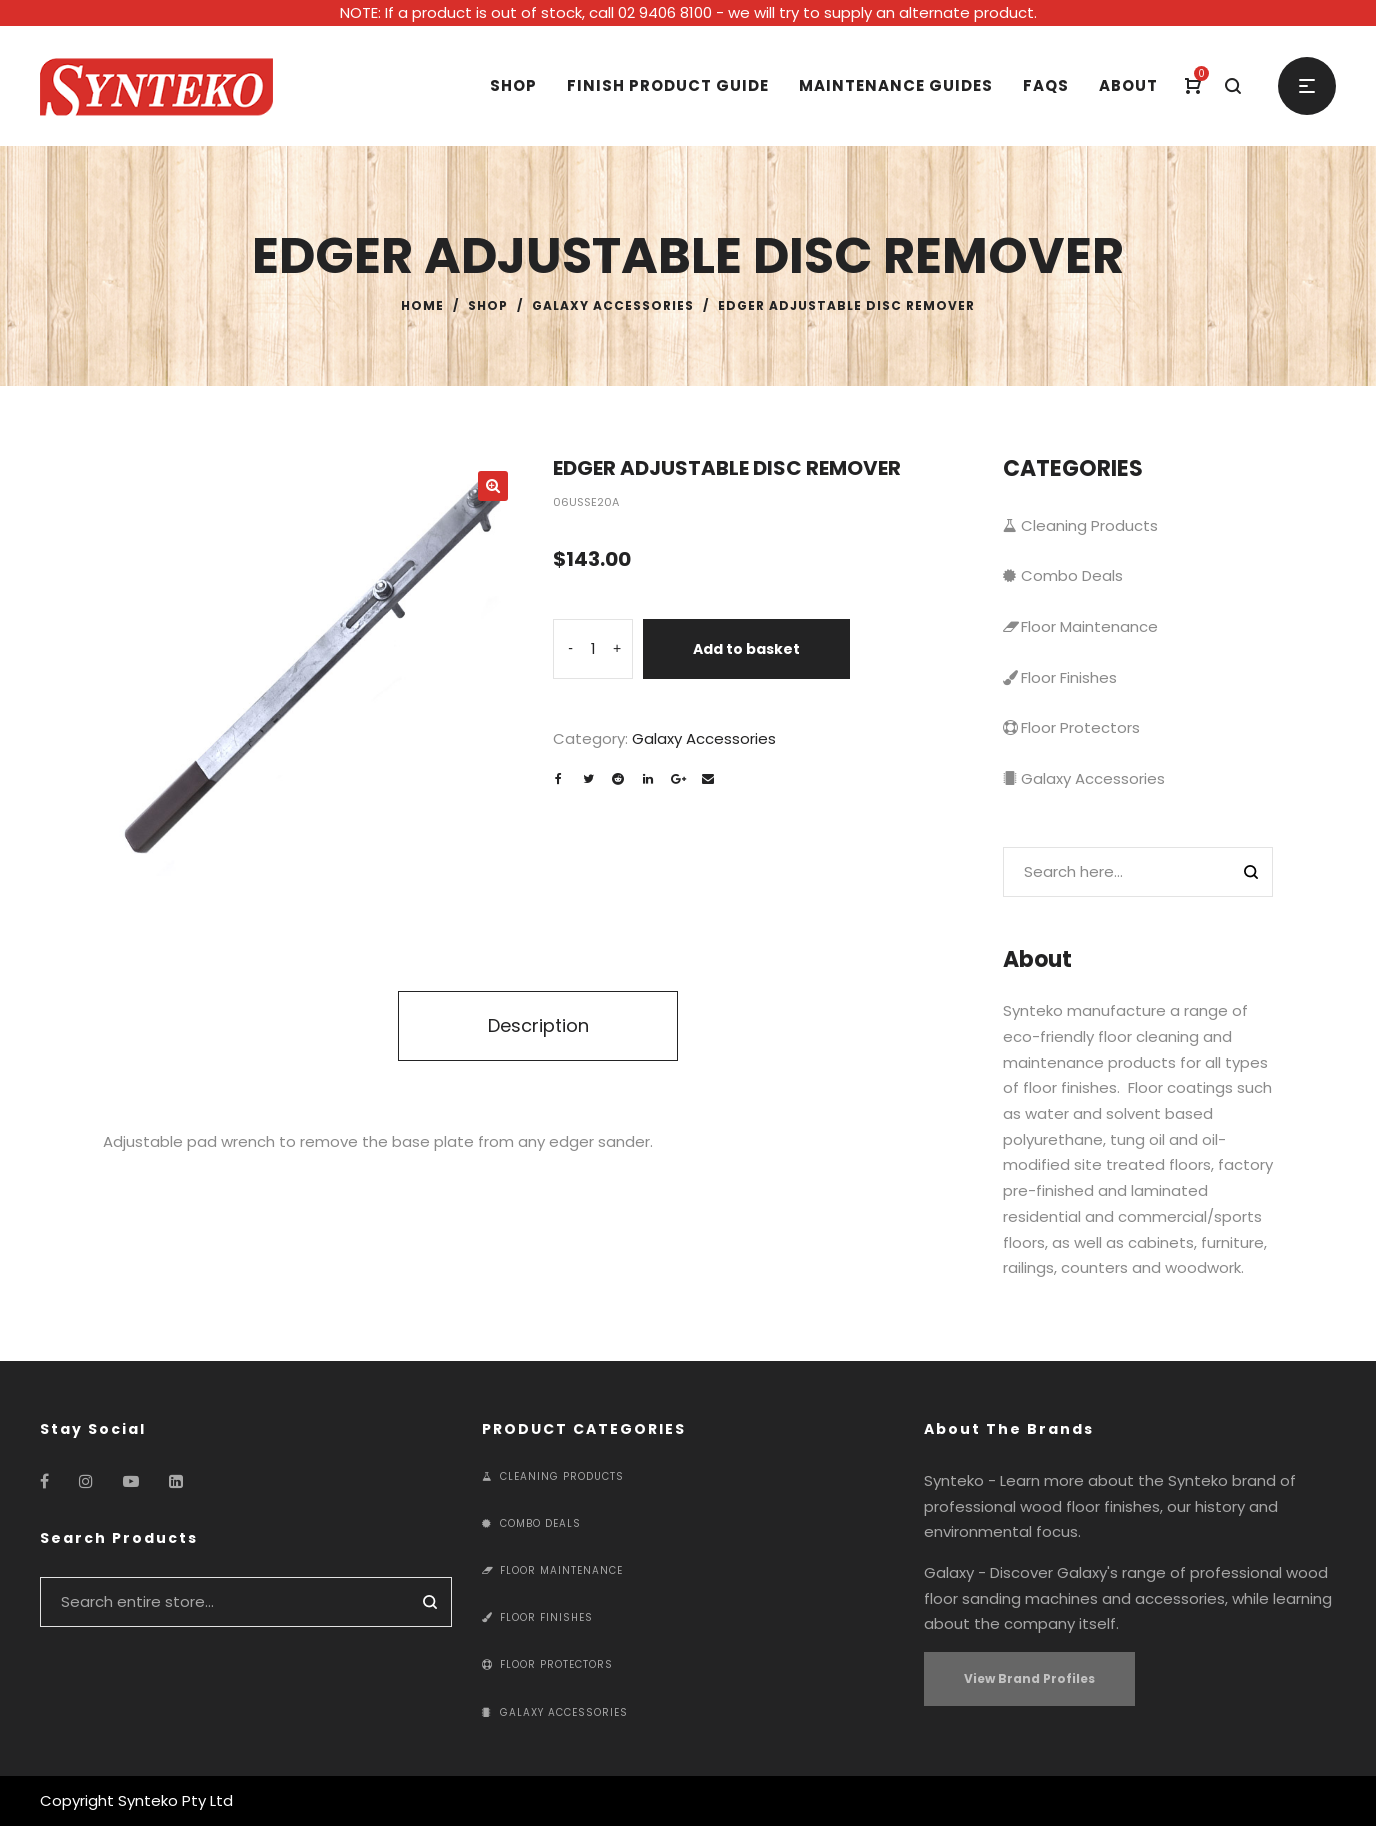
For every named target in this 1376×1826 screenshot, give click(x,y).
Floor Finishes (1060, 677)
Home (422, 305)
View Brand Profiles (1029, 1678)
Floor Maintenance (1080, 626)
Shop (488, 305)
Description (538, 1025)
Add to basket (746, 649)
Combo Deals (1063, 575)
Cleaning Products (1080, 525)
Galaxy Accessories (613, 305)
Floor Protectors (1071, 727)
